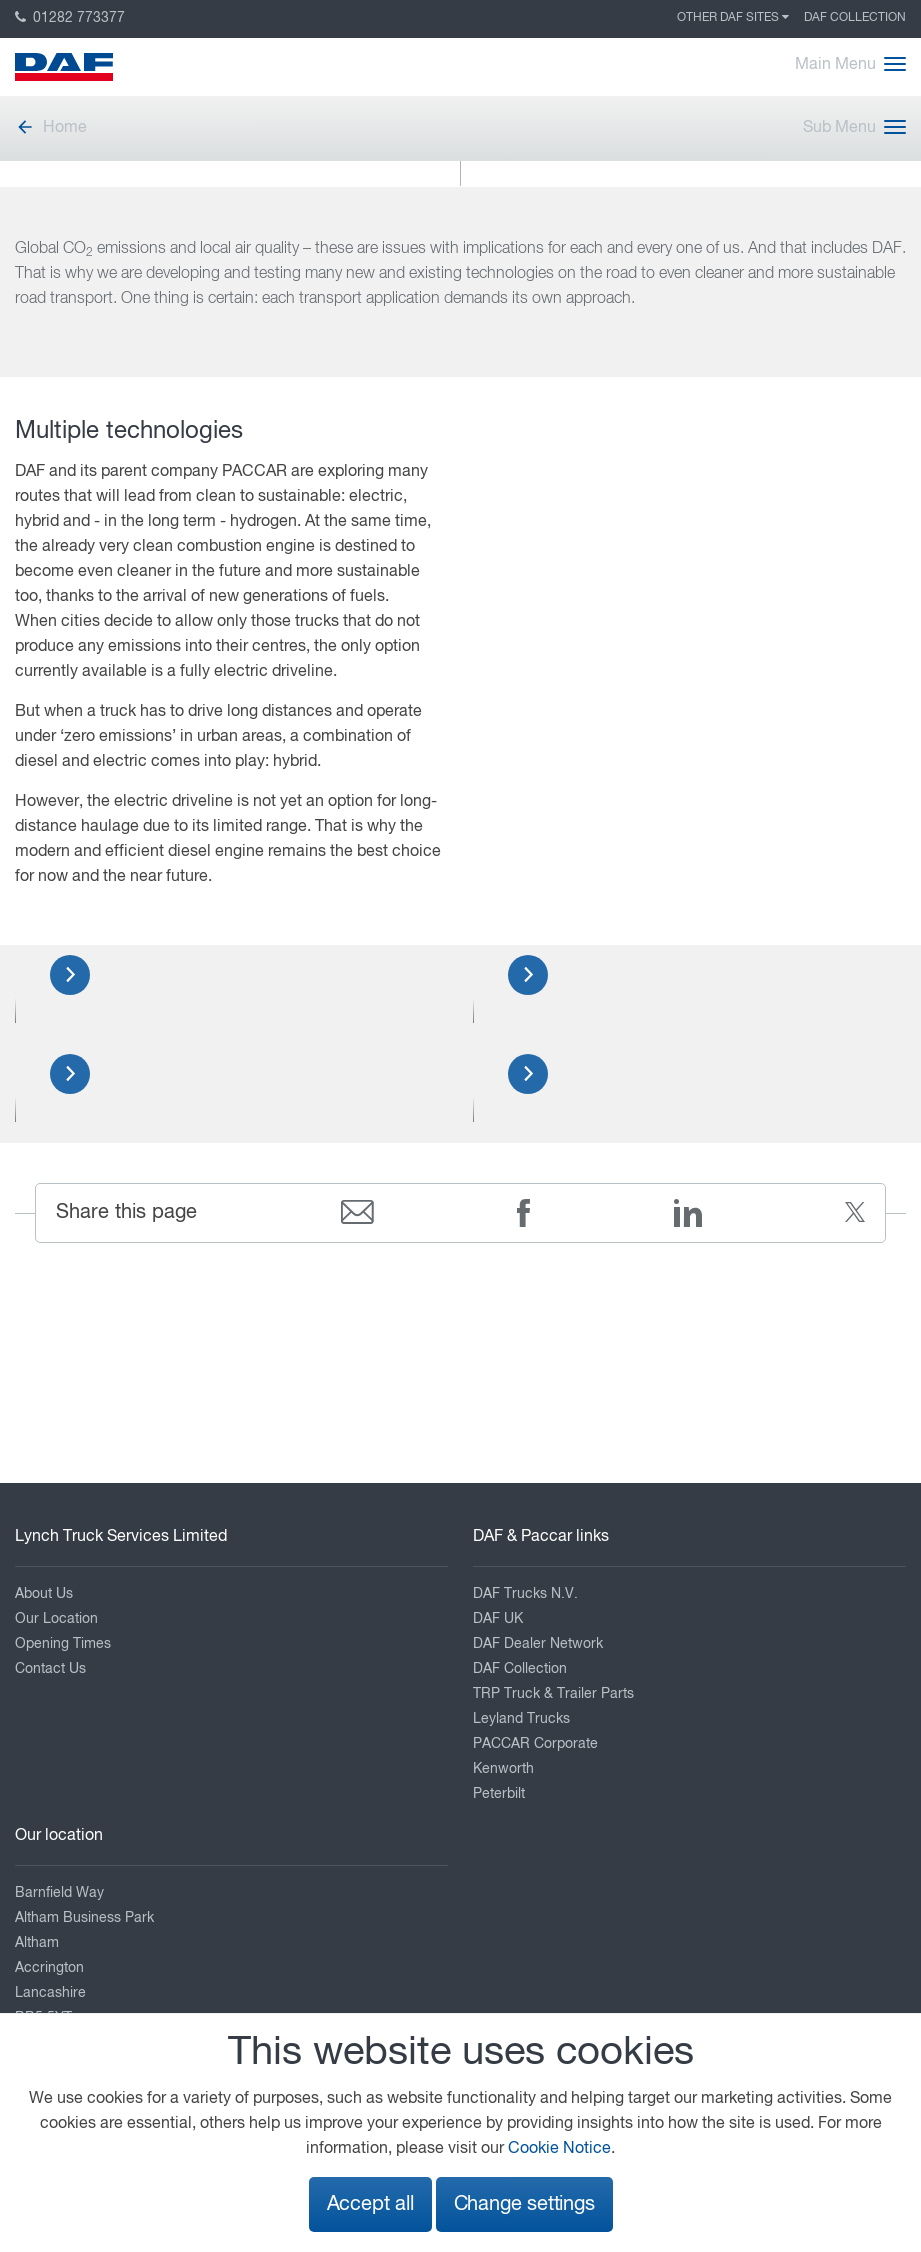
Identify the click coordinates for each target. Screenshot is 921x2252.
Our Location (56, 1619)
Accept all (370, 2204)
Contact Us (50, 1669)
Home (51, 128)
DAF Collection (855, 18)
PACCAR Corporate (535, 1744)
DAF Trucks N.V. (525, 1594)
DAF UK (498, 1619)
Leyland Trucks (521, 1719)
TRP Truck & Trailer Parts (553, 1694)
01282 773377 (70, 18)
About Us (44, 1594)
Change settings (524, 2204)
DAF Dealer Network (538, 1644)
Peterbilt (499, 1794)
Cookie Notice (559, 2149)
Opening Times (63, 1644)
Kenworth (503, 1769)
